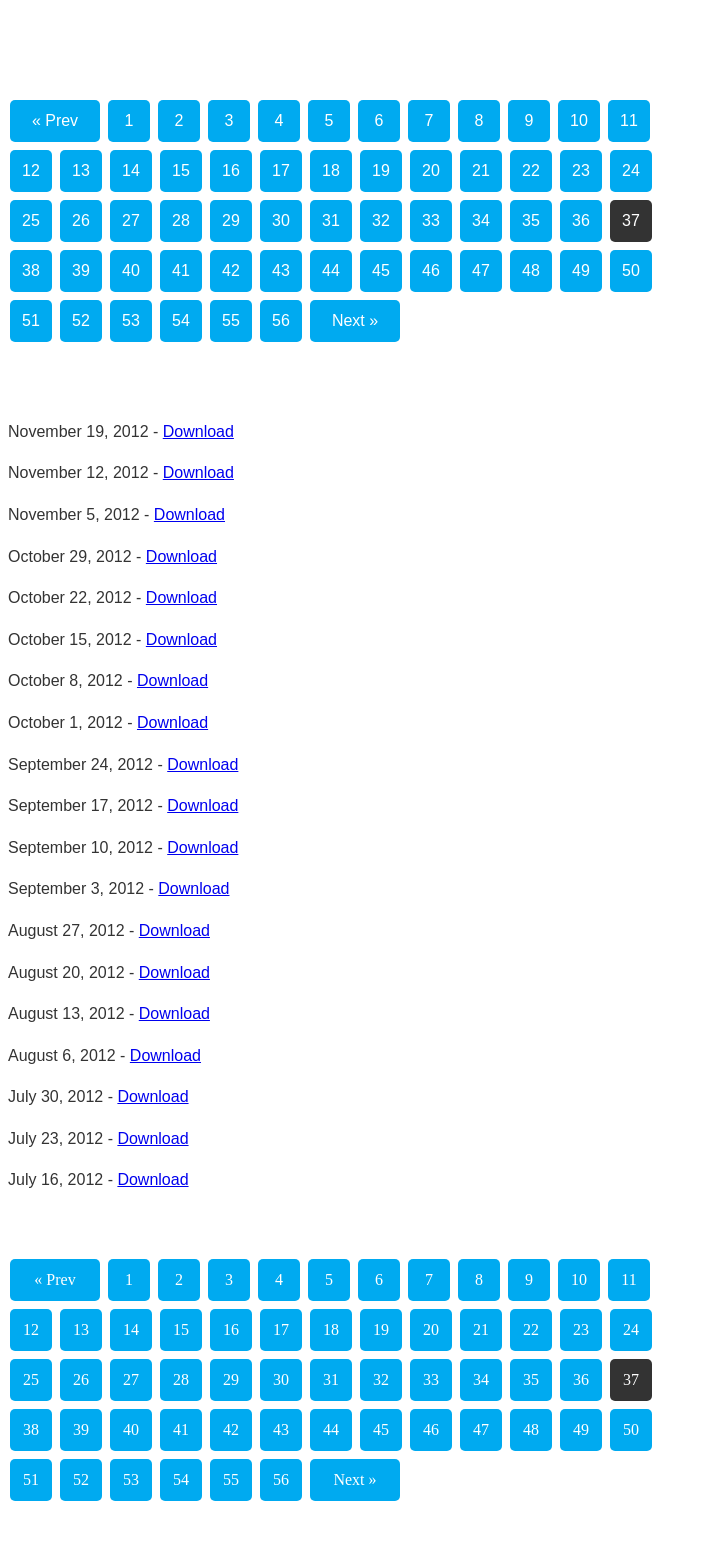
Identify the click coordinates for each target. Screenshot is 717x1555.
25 (31, 220)
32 (381, 220)
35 (531, 220)
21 (481, 170)
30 (281, 220)
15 (181, 170)
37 (631, 220)
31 (331, 220)
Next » (355, 320)
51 (31, 320)
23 (581, 170)
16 (231, 170)
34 (481, 220)
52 (81, 320)
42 (231, 270)
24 (631, 170)
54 (181, 320)
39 (81, 270)
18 (331, 170)
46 (431, 270)
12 (31, 170)
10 (579, 120)
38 (31, 270)
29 (231, 220)
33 (431, 220)
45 (381, 270)
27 (131, 220)
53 (131, 320)
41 (181, 270)
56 (281, 320)
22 (531, 170)
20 (431, 170)
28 (181, 220)
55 (231, 320)
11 (629, 120)
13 (81, 170)
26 (81, 220)
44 (331, 270)
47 (481, 270)
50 (631, 270)
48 (531, 270)
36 (581, 220)
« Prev (55, 120)
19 (381, 170)
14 (131, 170)
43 (281, 270)
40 (131, 270)
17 (281, 170)
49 (581, 270)
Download (198, 431)
